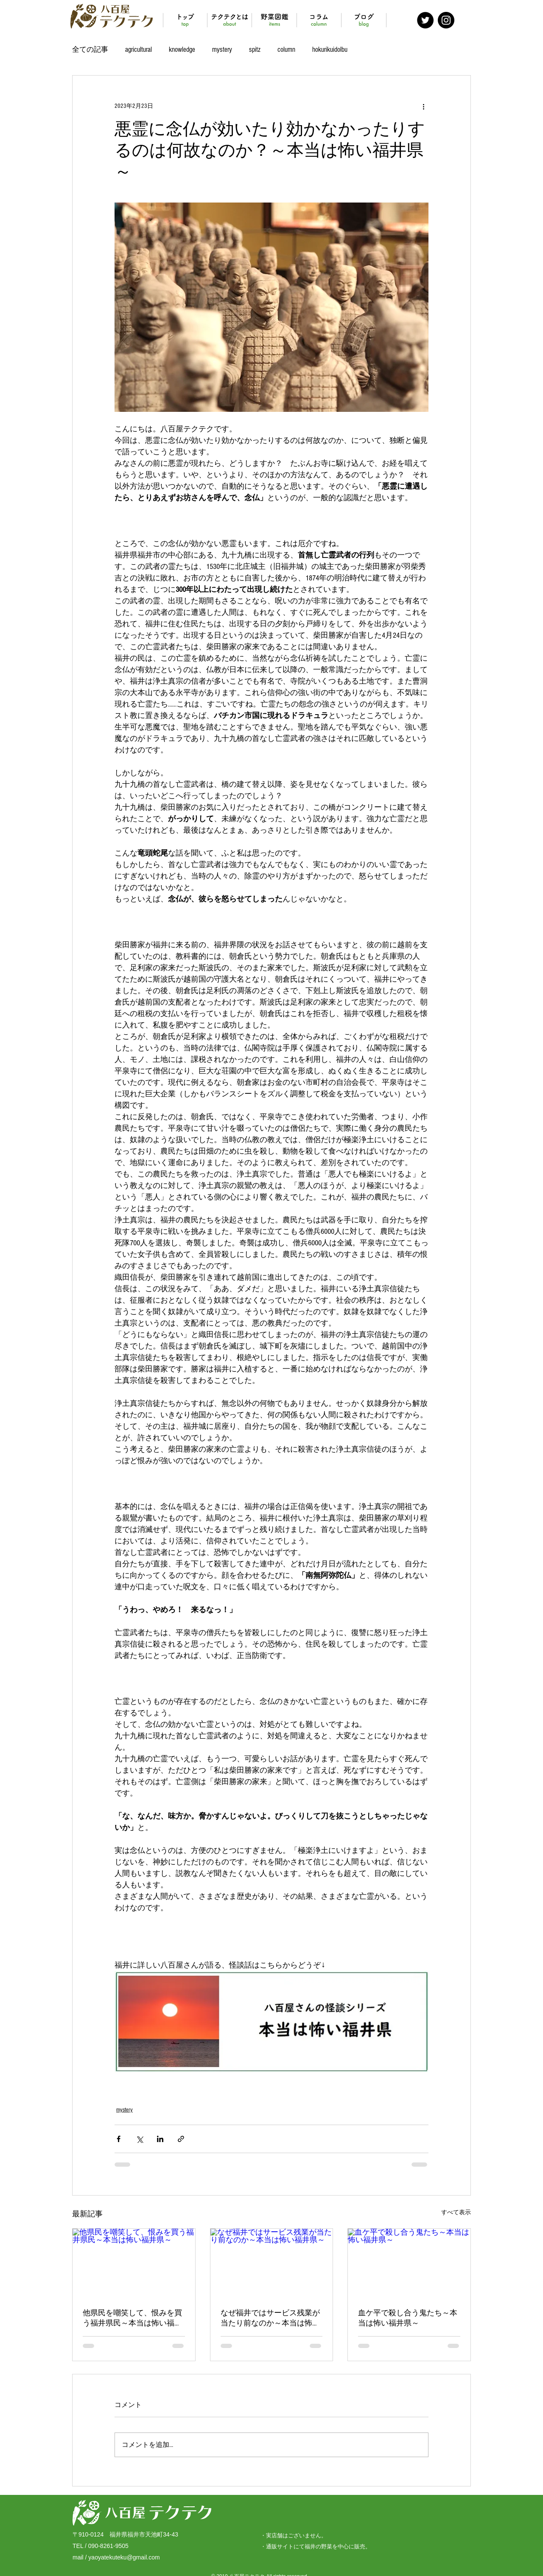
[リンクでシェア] (181, 2139)
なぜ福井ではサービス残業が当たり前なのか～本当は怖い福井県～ (270, 2318)
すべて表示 (456, 2212)
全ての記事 (90, 49)
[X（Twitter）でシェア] (139, 2139)
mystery (222, 49)
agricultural (138, 49)
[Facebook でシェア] (119, 2139)
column (286, 49)
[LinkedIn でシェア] (160, 2139)
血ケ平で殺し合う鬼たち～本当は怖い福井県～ (407, 2318)
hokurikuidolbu (329, 49)
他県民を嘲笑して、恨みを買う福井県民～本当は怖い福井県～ (132, 2318)
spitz (254, 49)
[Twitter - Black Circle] (425, 20)
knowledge (182, 49)
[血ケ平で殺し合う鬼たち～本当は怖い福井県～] (409, 2263)
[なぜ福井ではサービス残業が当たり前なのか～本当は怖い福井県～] (271, 2263)
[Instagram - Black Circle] (446, 20)
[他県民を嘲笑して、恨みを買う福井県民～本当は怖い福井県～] (134, 2263)
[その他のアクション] (423, 106)
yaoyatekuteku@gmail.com (124, 2557)
